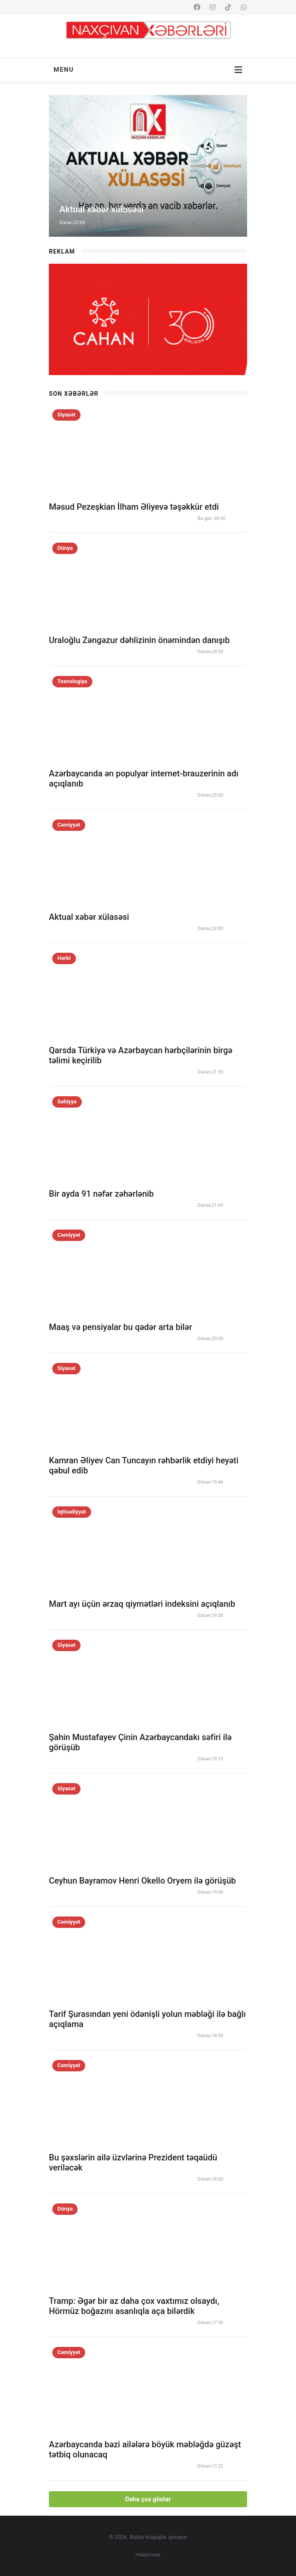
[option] (148, 166)
